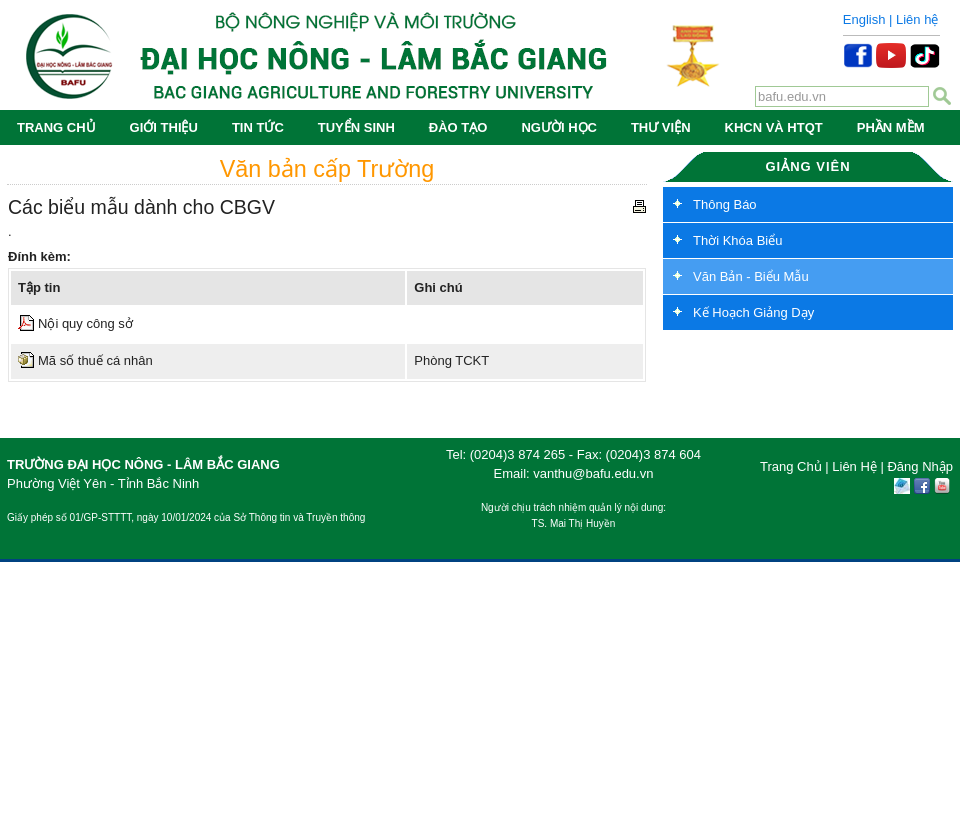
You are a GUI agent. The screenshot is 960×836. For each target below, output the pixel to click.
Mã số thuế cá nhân (95, 360)
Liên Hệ (854, 466)
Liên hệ (917, 19)
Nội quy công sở (85, 323)
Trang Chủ (791, 466)
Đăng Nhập (920, 466)
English (864, 19)
